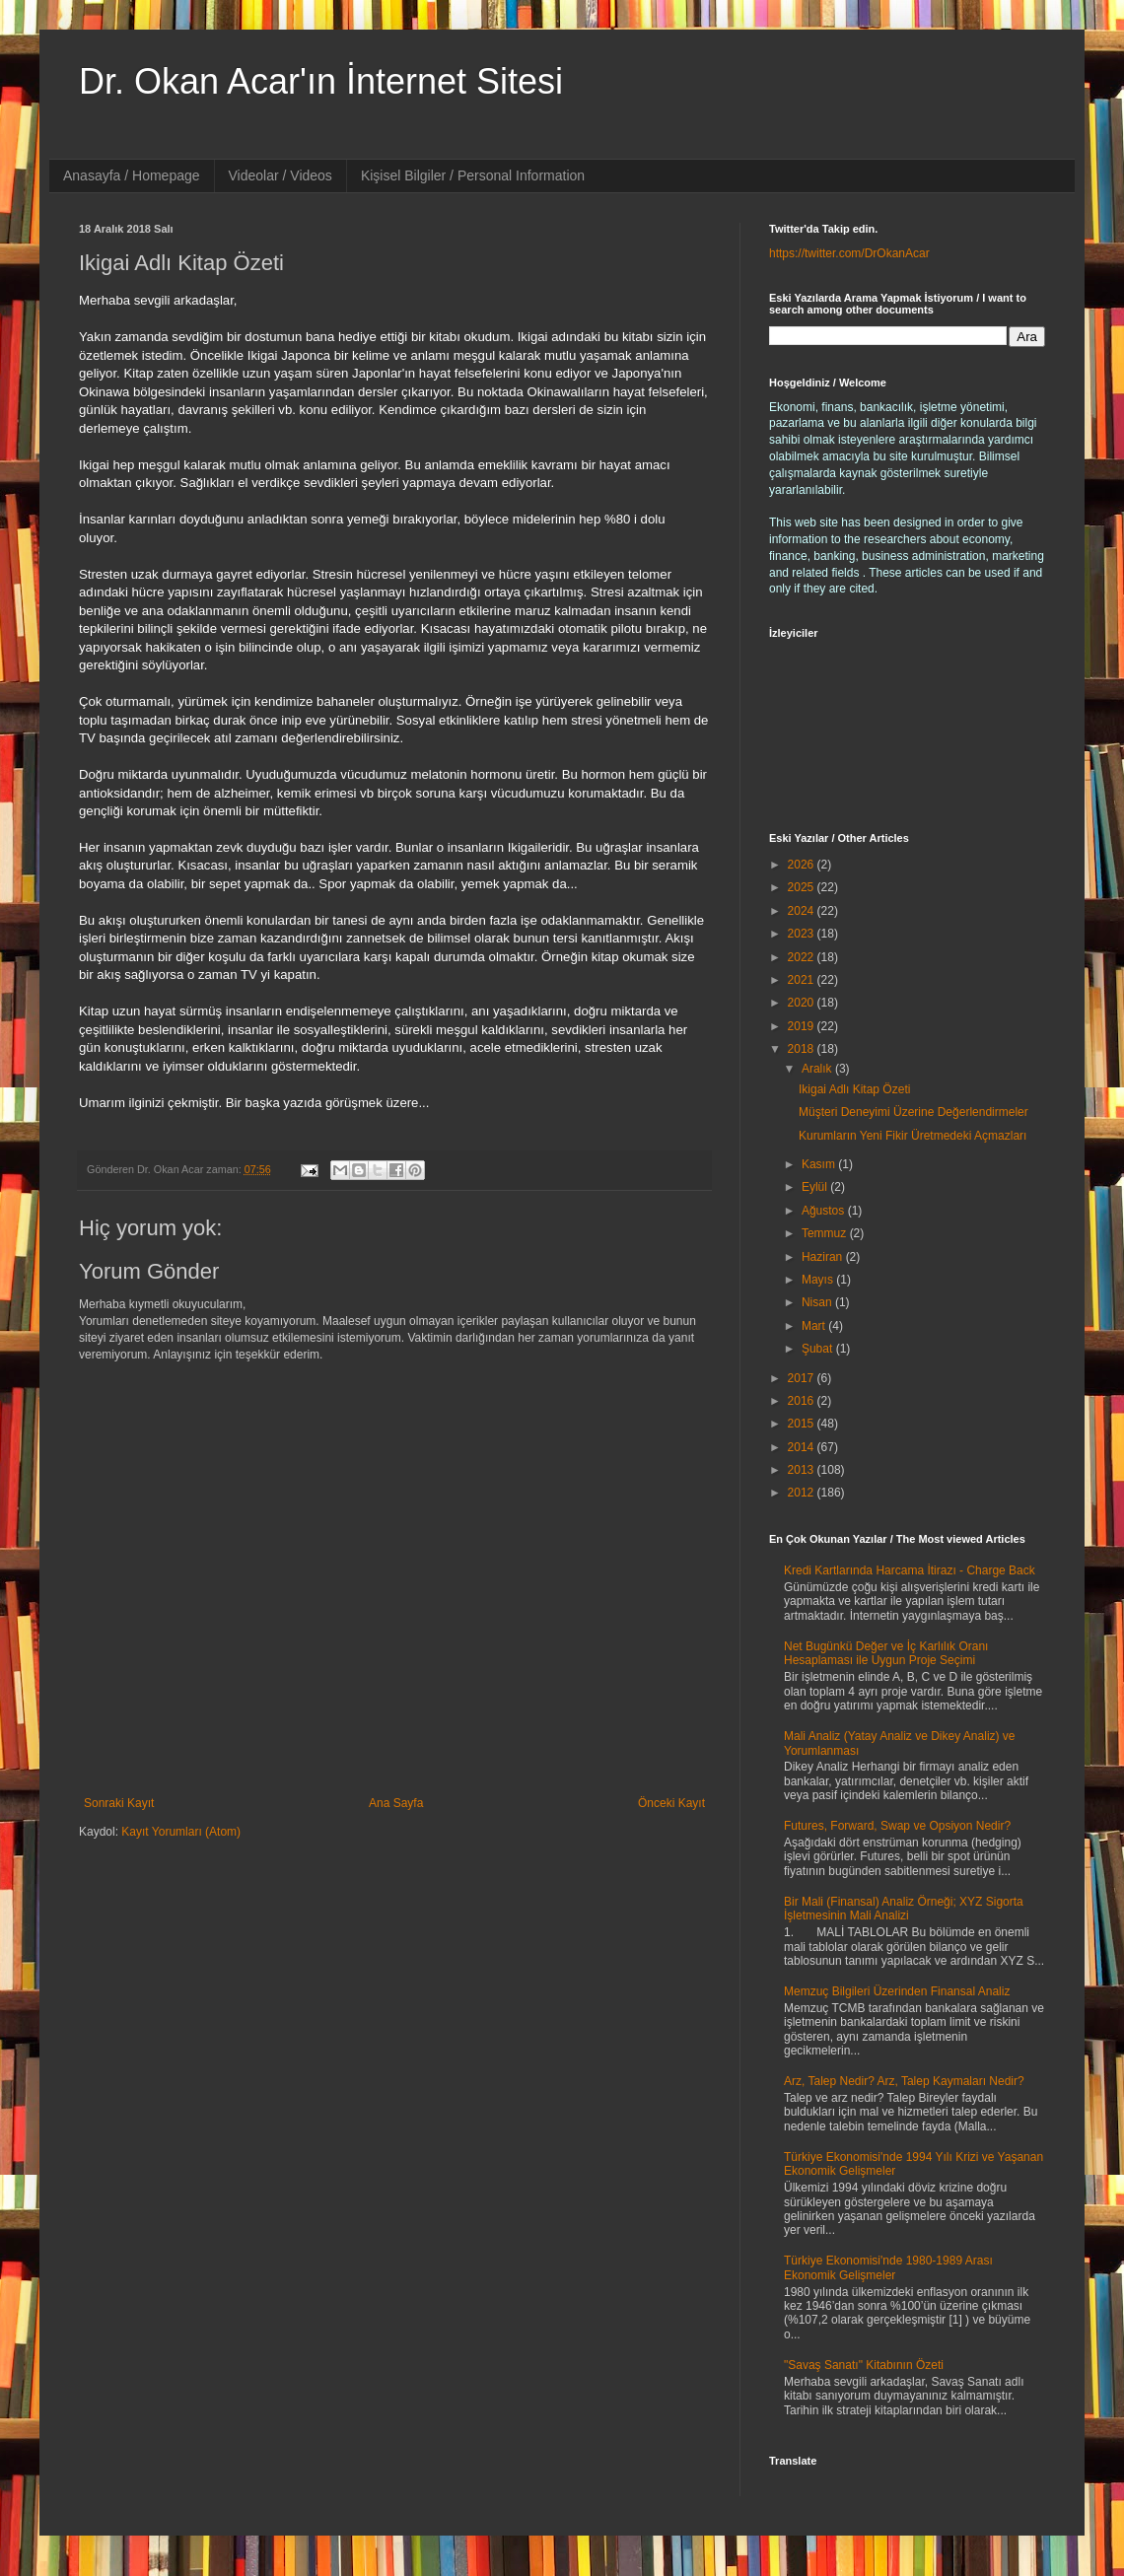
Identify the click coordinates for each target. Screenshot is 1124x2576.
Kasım (820, 1164)
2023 (802, 933)
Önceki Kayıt (671, 1803)
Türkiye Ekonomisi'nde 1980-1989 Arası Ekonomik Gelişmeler (888, 2267)
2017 (802, 1378)
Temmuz (826, 1233)
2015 (802, 1423)
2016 (802, 1401)
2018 (802, 1049)
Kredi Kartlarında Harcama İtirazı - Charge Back (909, 1570)
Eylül (816, 1187)
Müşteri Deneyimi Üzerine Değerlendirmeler (913, 1112)
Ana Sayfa (396, 1803)
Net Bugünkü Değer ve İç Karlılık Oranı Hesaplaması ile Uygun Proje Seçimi (886, 1653)
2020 (802, 1003)
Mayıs (819, 1280)
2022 (802, 957)
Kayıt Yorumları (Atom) (181, 1832)
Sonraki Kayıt (119, 1803)
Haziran (824, 1257)
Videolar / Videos (280, 175)
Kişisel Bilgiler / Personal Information (473, 175)
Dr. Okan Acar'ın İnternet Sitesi (321, 81)
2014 (802, 1447)
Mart (815, 1326)
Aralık (818, 1069)
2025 (802, 887)
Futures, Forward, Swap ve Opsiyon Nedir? (897, 1826)
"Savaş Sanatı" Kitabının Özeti (864, 2365)
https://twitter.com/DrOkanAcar (849, 253)
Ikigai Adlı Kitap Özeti (854, 1089)
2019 (802, 1026)
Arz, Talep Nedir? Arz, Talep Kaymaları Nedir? (904, 2081)
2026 (802, 864)
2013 (802, 1470)
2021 (802, 980)
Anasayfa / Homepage (131, 175)
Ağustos (825, 1211)
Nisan (818, 1302)
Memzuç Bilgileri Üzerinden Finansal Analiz (897, 1991)
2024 (802, 911)
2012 (802, 1492)
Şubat (819, 1349)
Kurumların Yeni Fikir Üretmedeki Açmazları (912, 1136)
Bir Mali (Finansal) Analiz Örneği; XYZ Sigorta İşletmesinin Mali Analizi (903, 1908)
